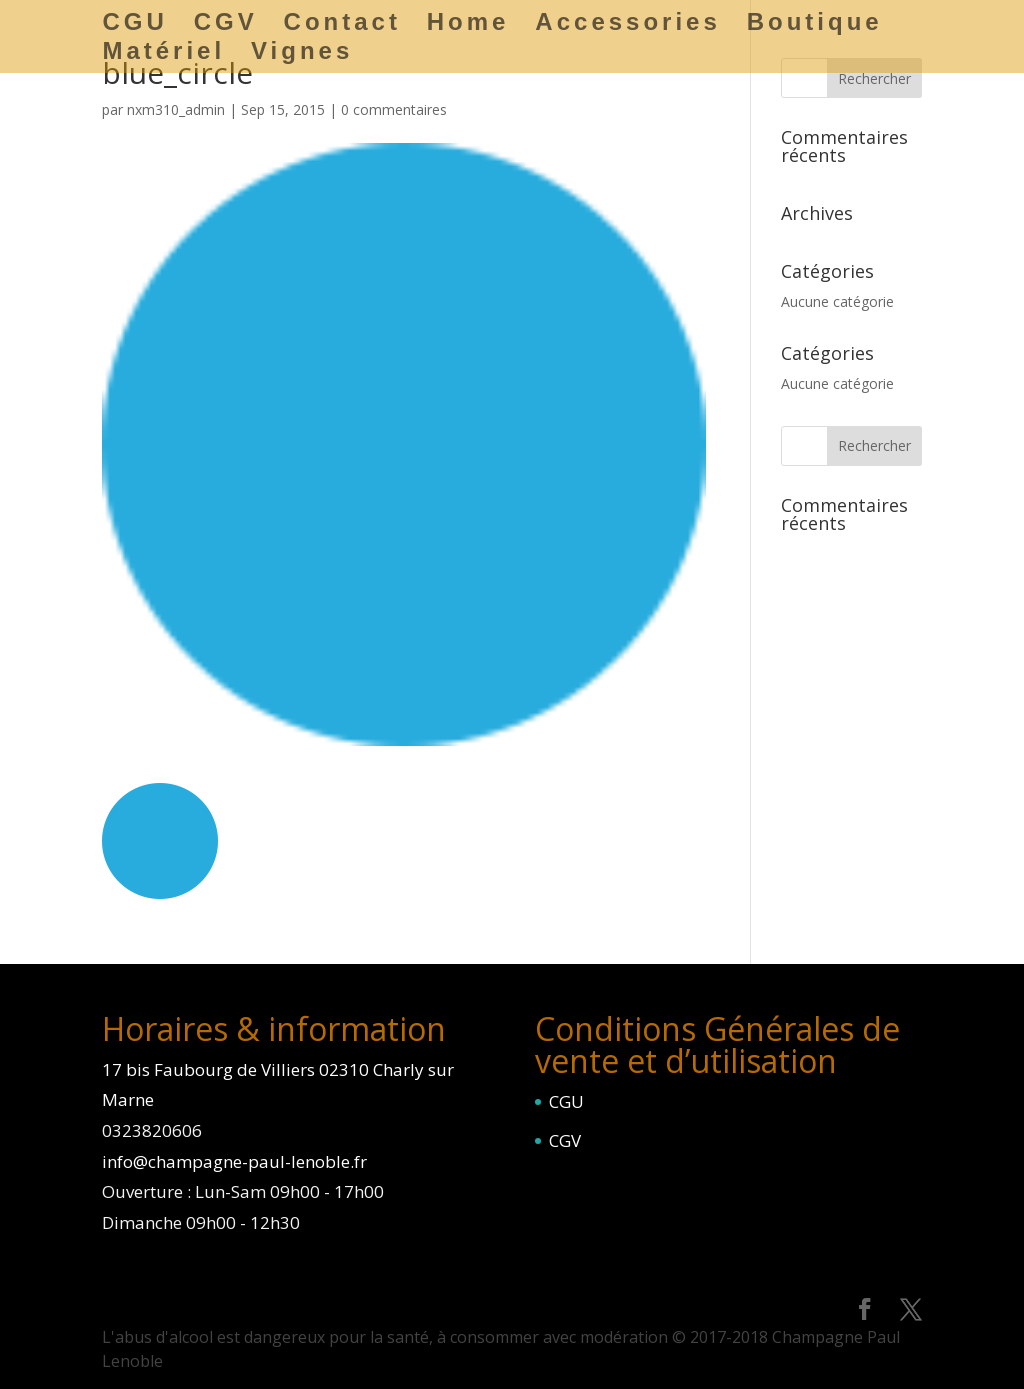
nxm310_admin (176, 109)
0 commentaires (394, 109)
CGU (566, 1101)
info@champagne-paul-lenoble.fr (234, 1161)
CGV (565, 1140)
